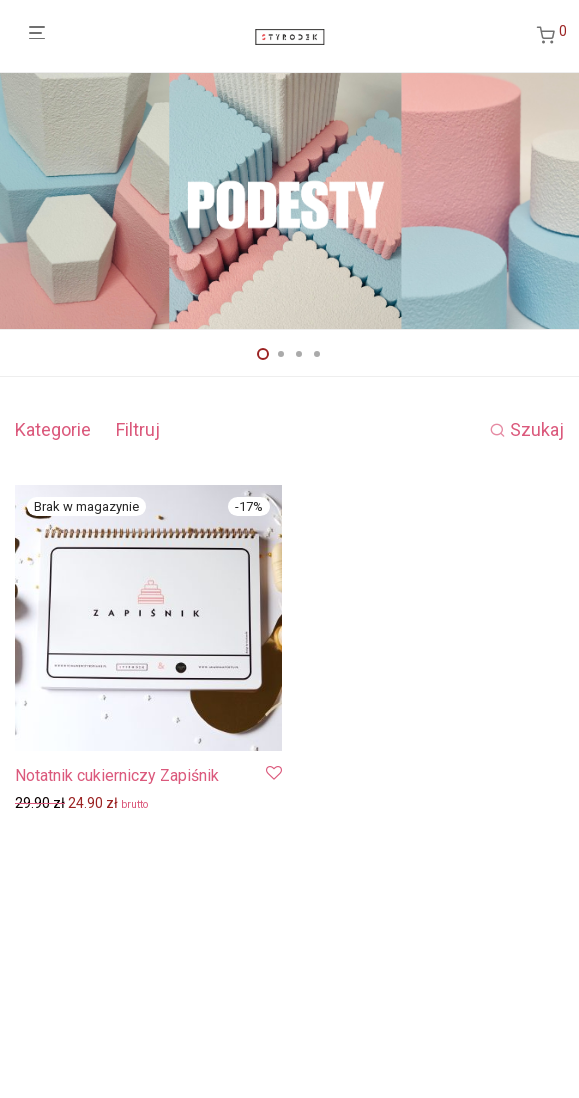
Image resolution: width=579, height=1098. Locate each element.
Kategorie (53, 429)
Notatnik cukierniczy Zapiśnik (117, 775)
